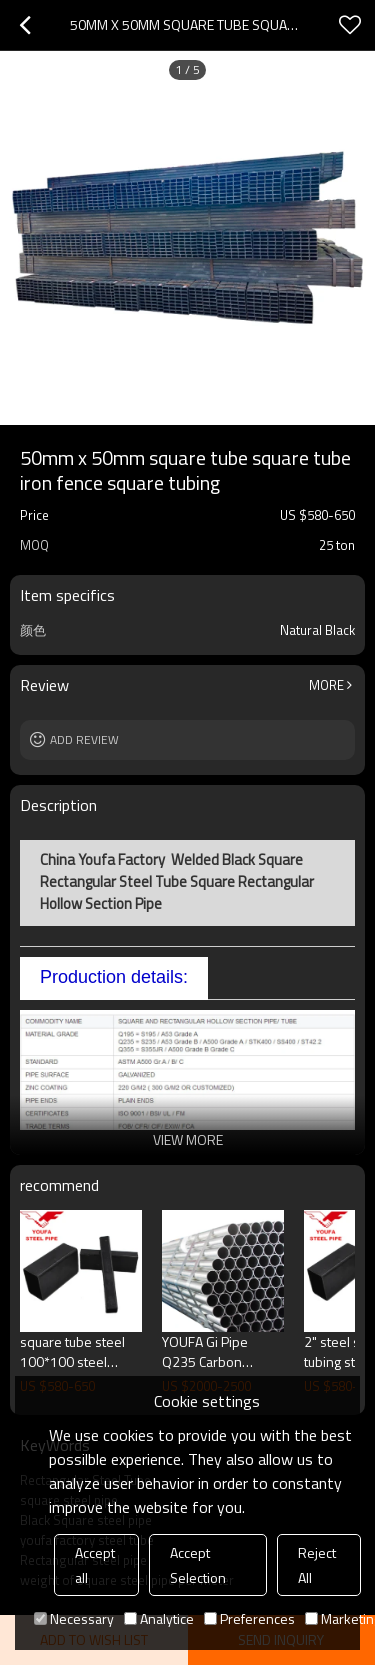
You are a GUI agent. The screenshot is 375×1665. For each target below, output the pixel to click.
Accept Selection (198, 1565)
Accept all (95, 1565)
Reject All (317, 1565)
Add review (84, 739)
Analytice (159, 1618)
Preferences (249, 1618)
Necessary (74, 1618)
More (326, 685)
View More (188, 1139)
